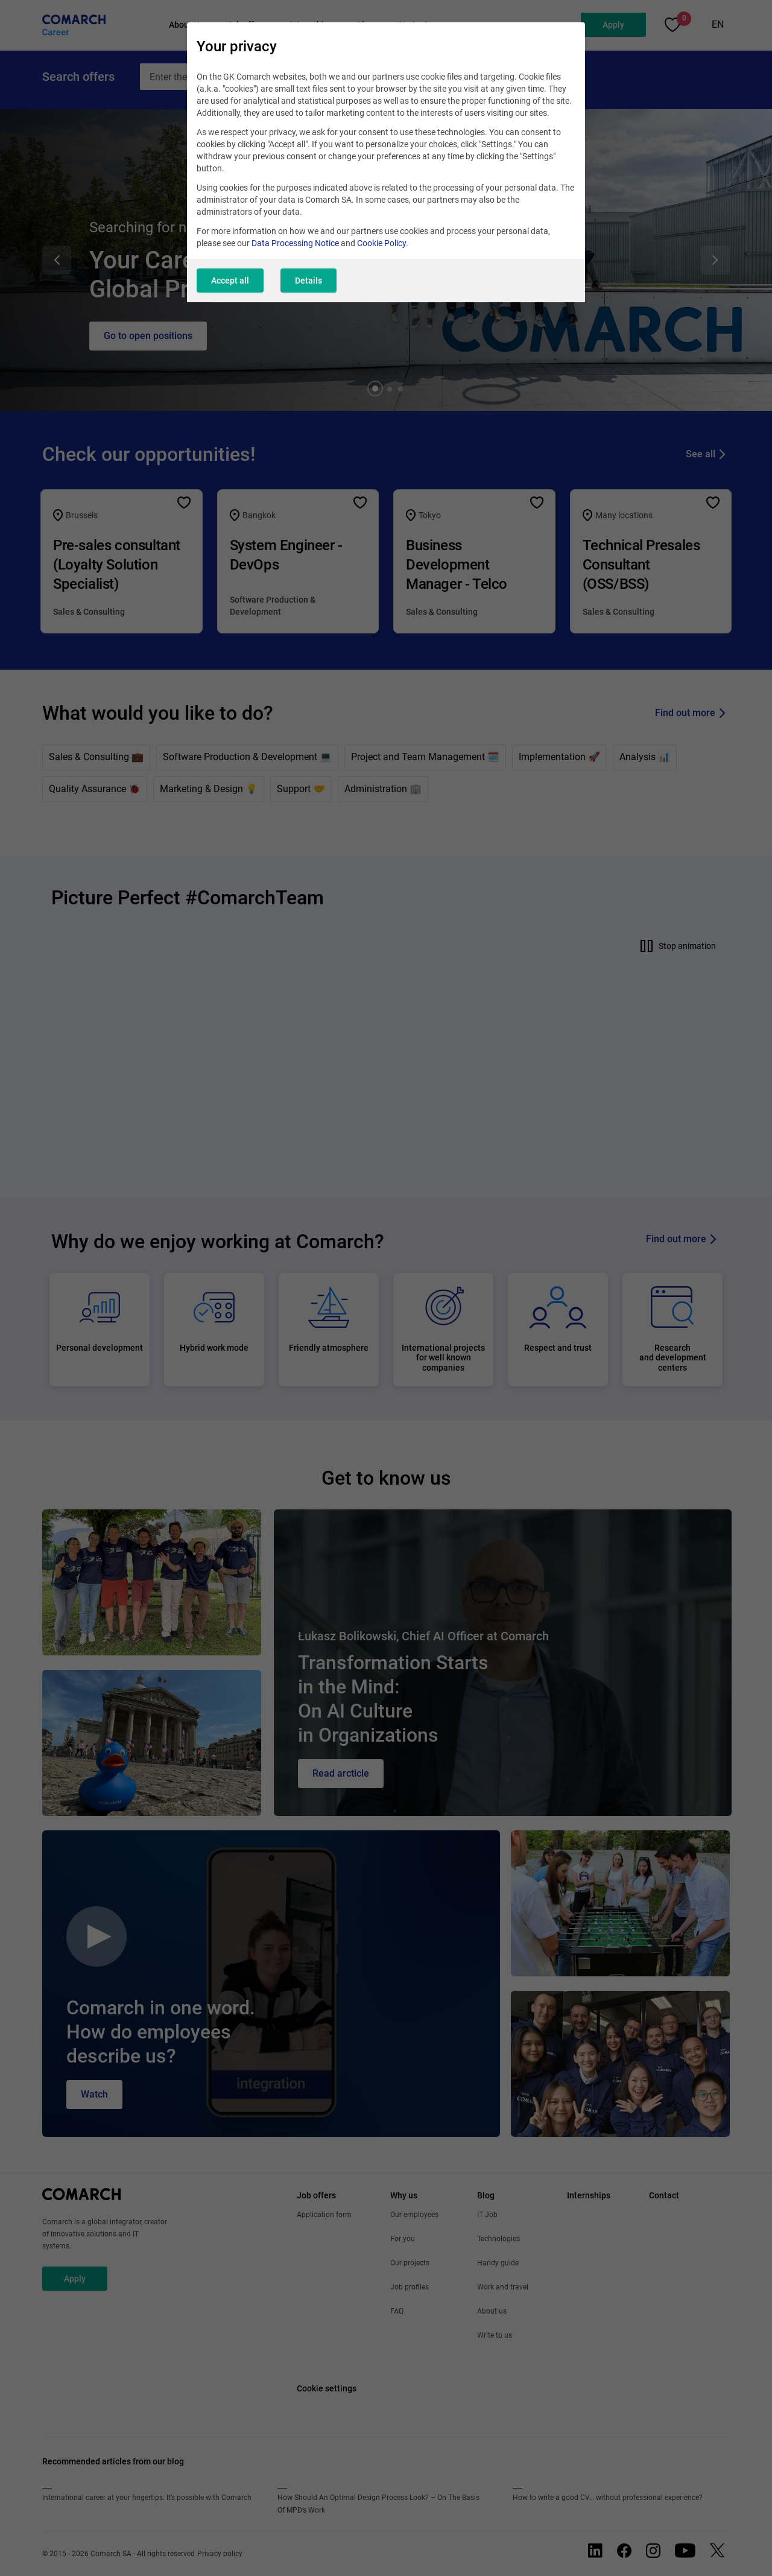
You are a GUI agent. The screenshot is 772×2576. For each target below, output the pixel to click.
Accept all (230, 280)
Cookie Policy (381, 243)
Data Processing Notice (295, 243)
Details (308, 280)
